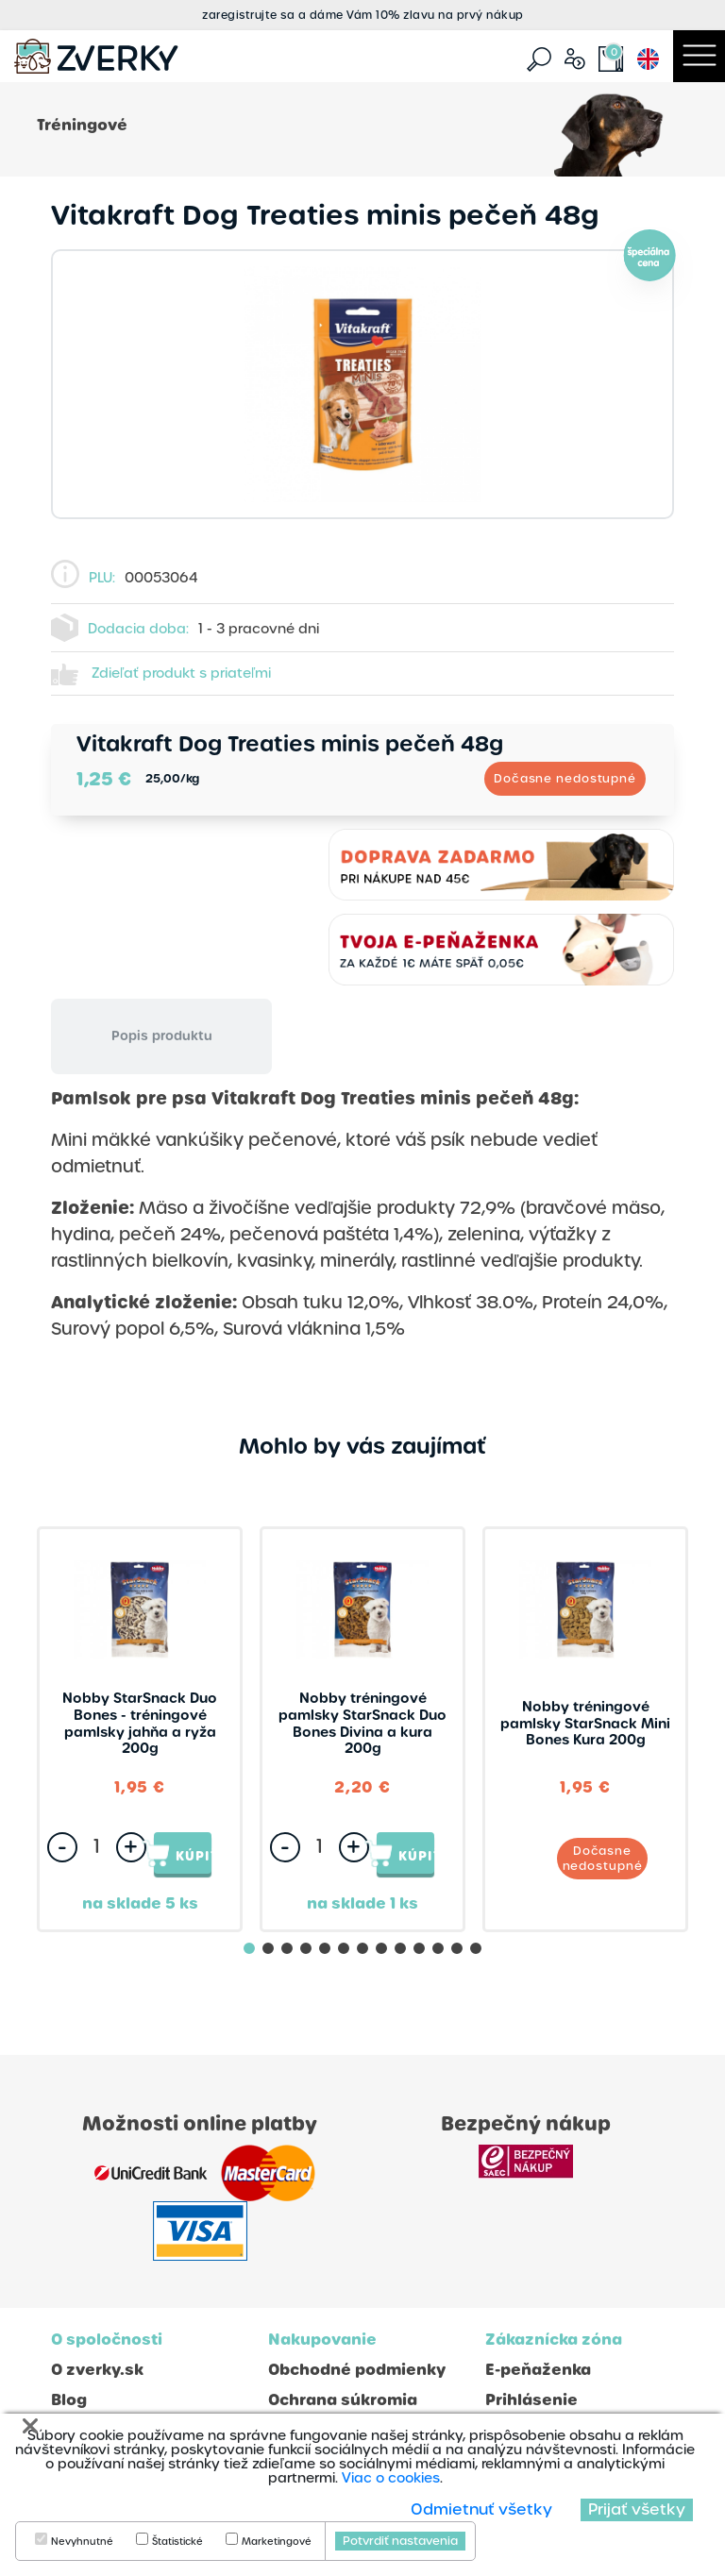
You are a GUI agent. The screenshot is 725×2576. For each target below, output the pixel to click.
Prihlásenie (531, 2400)
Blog (69, 2400)
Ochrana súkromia (342, 2400)
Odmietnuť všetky (481, 2509)
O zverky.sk (97, 2370)
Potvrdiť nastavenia (400, 2541)
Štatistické (177, 2542)
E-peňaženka (538, 2370)
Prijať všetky (636, 2509)
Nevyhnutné (82, 2542)
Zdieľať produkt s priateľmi (181, 673)
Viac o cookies (391, 2477)
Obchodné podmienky (357, 2370)
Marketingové (277, 2542)
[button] (249, 1948)
